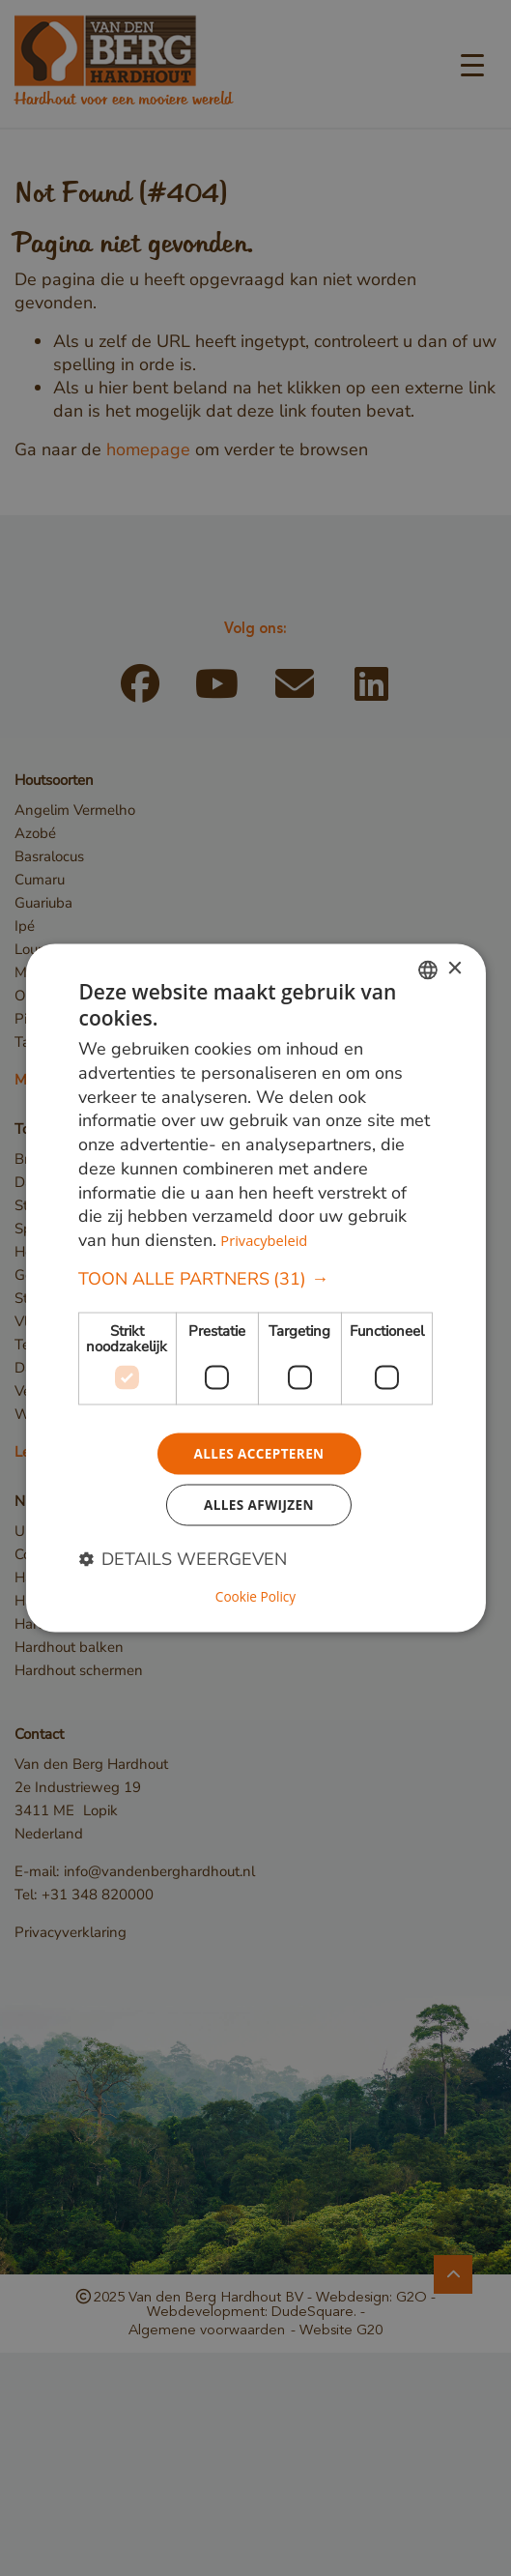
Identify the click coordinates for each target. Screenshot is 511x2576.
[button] (255, 1277)
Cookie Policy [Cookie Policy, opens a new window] (256, 1597)
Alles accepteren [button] (258, 1453)
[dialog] (255, 1287)
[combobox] (428, 968)
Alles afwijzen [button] (259, 1506)
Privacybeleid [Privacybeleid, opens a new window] (264, 1239)
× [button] (454, 968)
